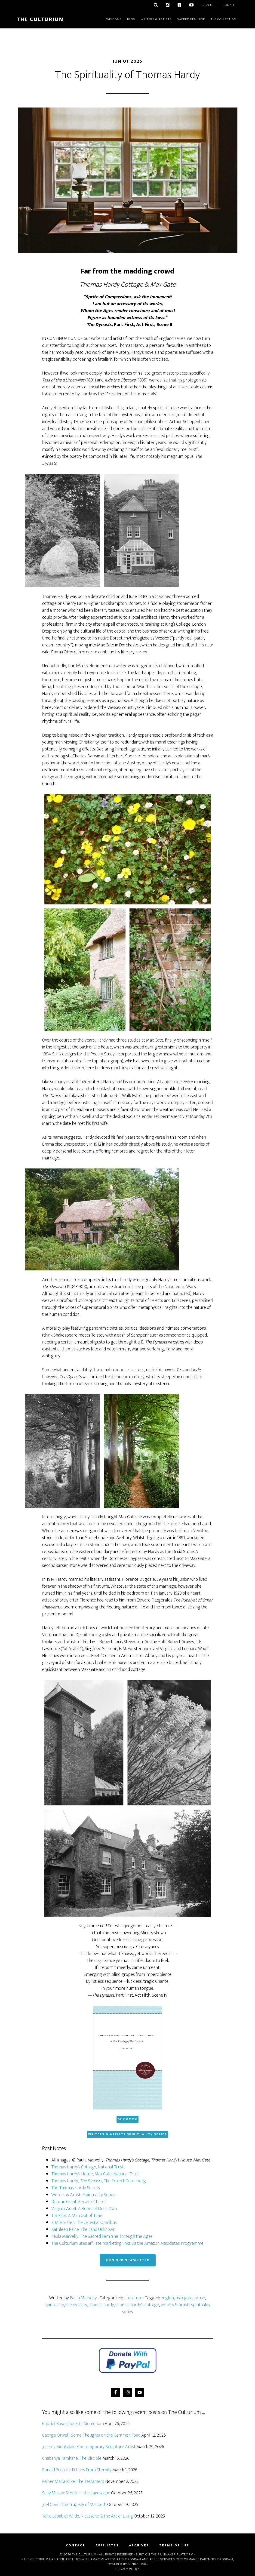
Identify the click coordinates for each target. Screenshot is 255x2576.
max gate (184, 2298)
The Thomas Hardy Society (75, 2188)
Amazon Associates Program (115, 2559)
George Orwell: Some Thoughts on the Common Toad (91, 2435)
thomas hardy (101, 2305)
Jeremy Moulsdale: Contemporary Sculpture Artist (88, 2447)
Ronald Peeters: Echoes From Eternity (76, 2470)
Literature (133, 2298)
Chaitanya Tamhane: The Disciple (71, 2458)
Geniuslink (137, 2564)
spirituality (54, 2305)
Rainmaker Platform (175, 2554)
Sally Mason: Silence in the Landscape (76, 2493)
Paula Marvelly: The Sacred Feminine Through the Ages (102, 2236)
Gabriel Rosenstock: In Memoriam (73, 2424)
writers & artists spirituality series (166, 2308)
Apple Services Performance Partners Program (191, 2559)
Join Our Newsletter (127, 2260)
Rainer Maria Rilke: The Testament (73, 2481)
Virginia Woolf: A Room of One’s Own (84, 2209)
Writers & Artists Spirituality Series (127, 2134)
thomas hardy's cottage (137, 2305)
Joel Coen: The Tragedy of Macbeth (74, 2504)
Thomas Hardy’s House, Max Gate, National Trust (95, 2174)
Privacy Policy (127, 2569)
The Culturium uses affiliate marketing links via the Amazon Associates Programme (127, 2243)
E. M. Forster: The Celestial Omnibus (84, 2222)
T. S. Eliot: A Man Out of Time (76, 2215)
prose (199, 2298)
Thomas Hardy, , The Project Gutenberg (98, 2181)
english (167, 2298)
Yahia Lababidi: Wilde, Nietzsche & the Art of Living (87, 2516)
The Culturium (40, 19)
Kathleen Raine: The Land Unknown (83, 2229)
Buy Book (127, 2119)
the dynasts (76, 2305)
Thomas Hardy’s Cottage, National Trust (87, 2167)
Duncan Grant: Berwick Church (79, 2202)
